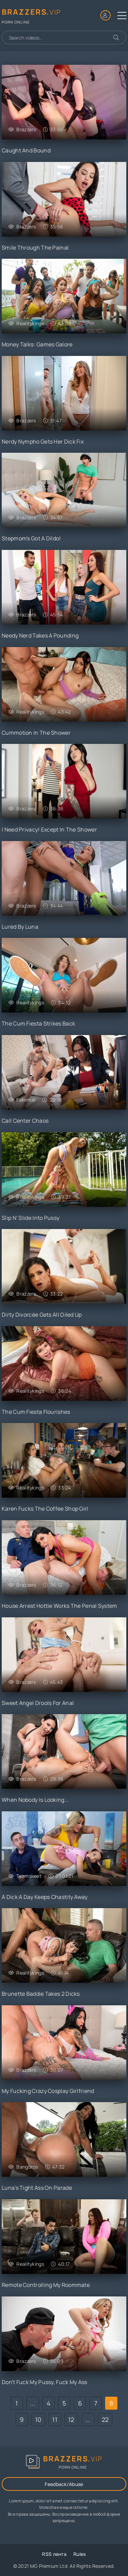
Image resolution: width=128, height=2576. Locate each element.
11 (54, 2419)
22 (105, 2419)
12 (71, 2419)
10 (38, 2419)
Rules (79, 2554)
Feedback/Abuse (64, 2484)
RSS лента (54, 2554)
